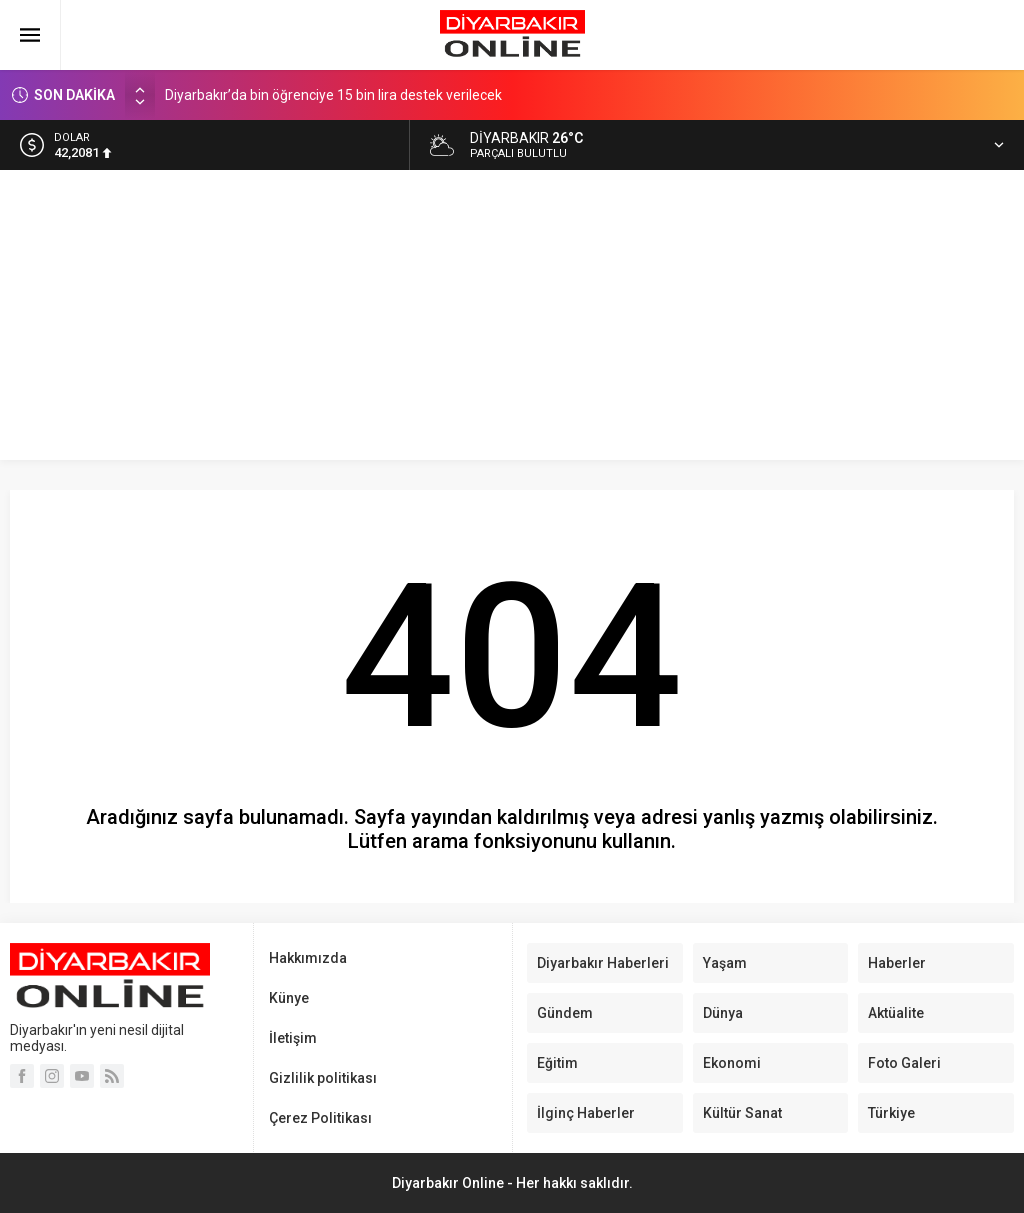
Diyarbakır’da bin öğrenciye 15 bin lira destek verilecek (333, 95)
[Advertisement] (512, 320)
